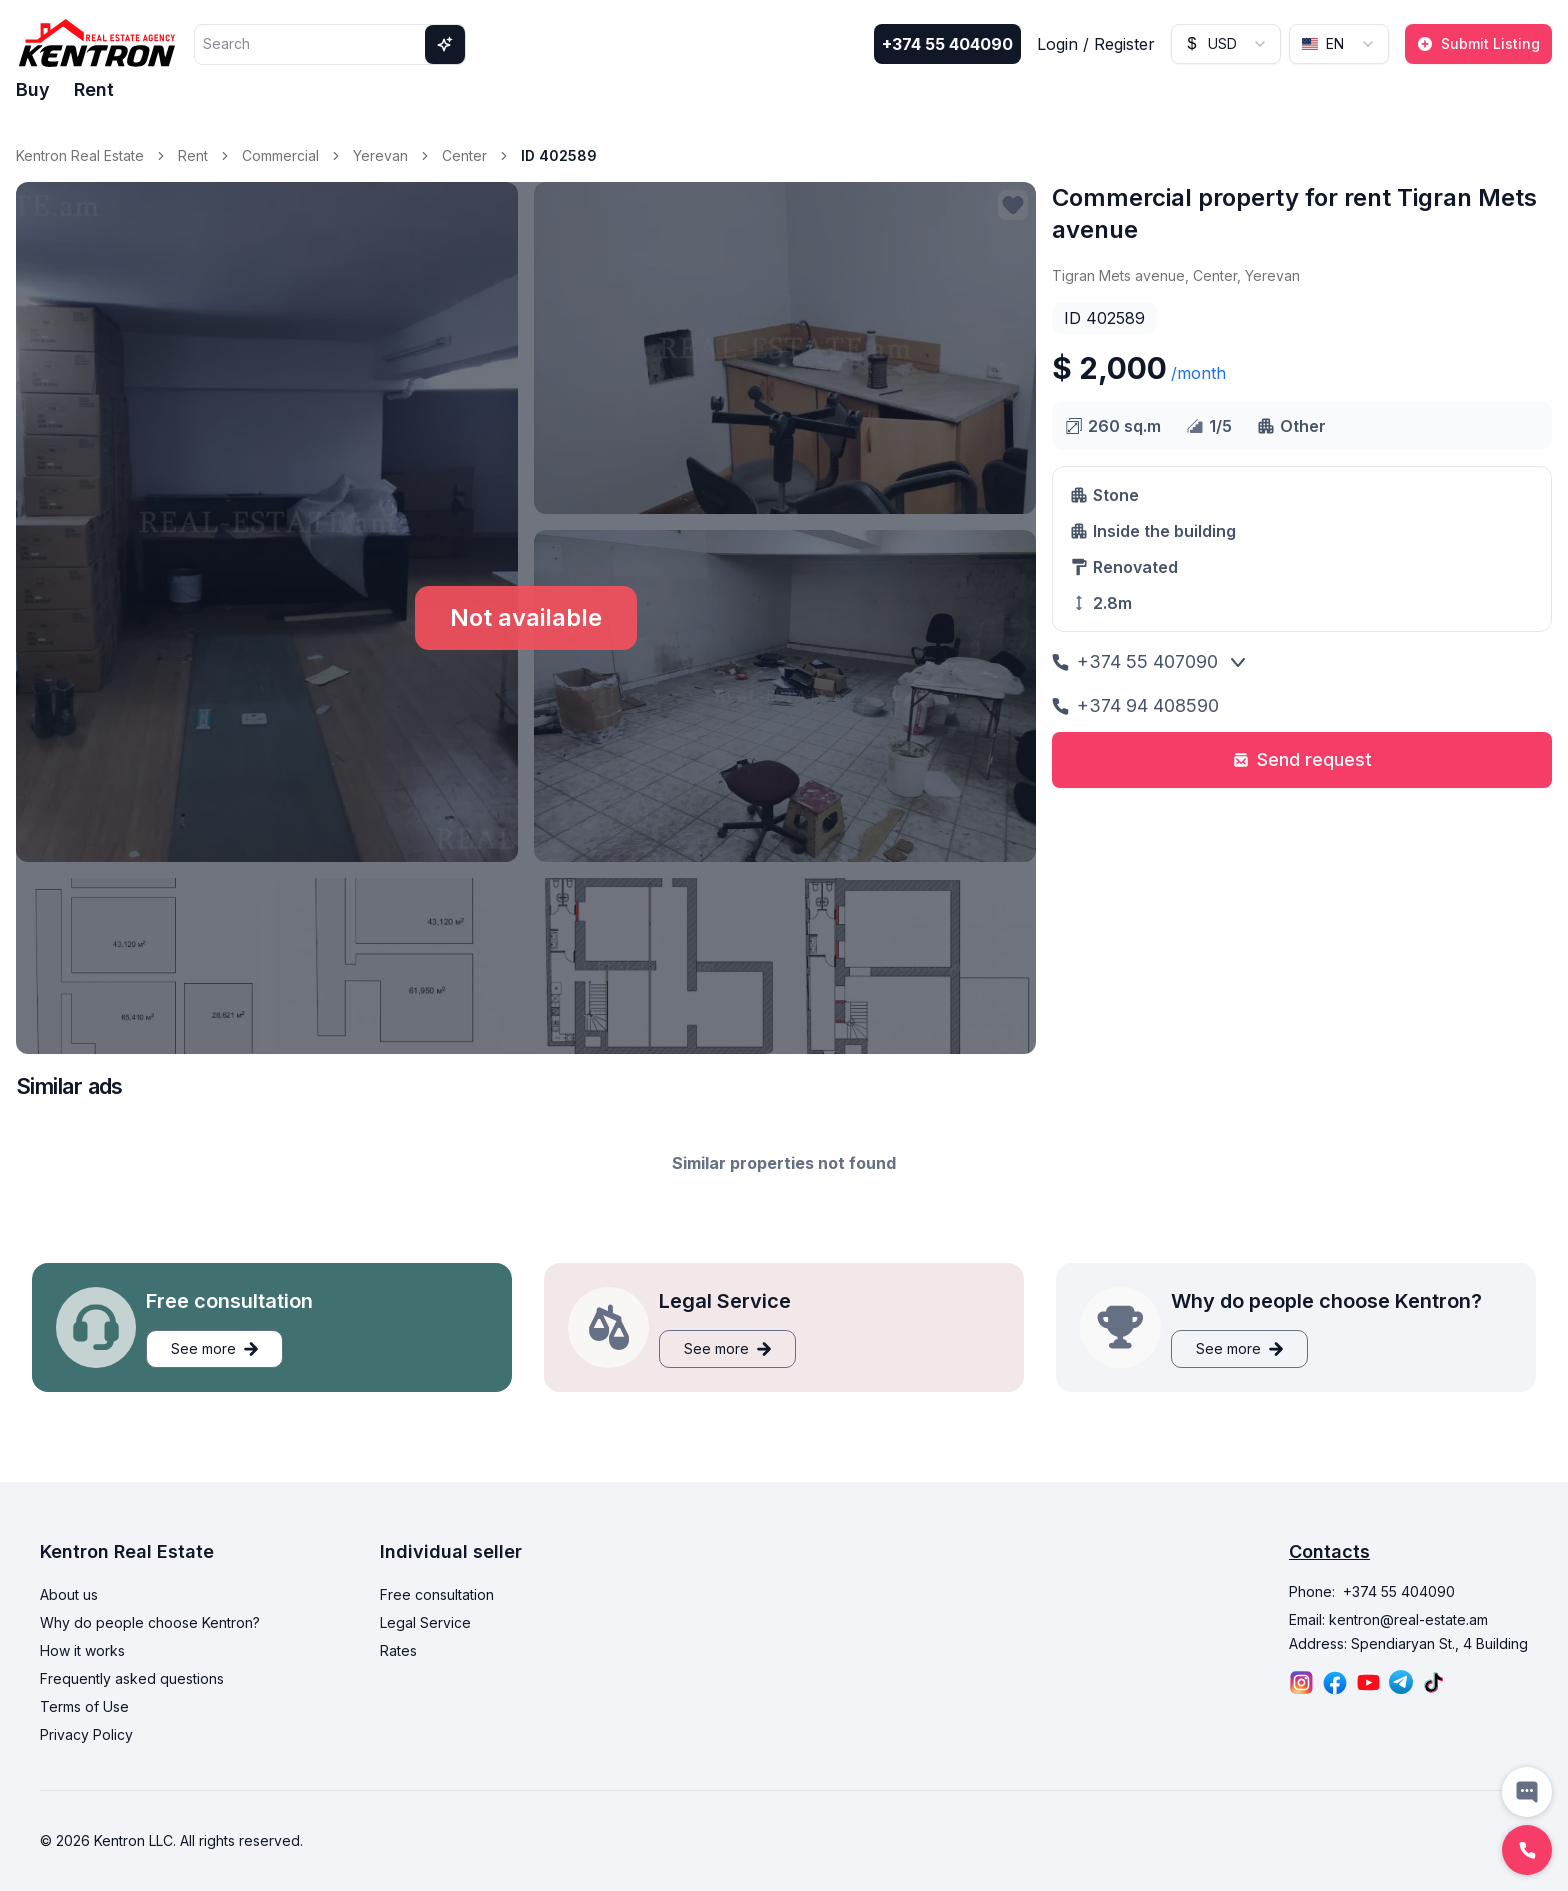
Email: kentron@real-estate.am (1388, 1619)
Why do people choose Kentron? (150, 1622)
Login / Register (1096, 44)
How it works (82, 1650)
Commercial (280, 155)
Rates (398, 1650)
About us (69, 1594)
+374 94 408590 (1135, 705)
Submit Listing (1478, 43)
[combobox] (1226, 44)
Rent (94, 89)
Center (464, 155)
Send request (1302, 759)
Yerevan (380, 155)
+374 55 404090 (947, 44)
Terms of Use (84, 1706)
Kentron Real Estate (80, 155)
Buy (33, 89)
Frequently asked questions (132, 1678)
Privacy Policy (86, 1734)
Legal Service (425, 1622)
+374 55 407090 (1135, 661)
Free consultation (437, 1594)
